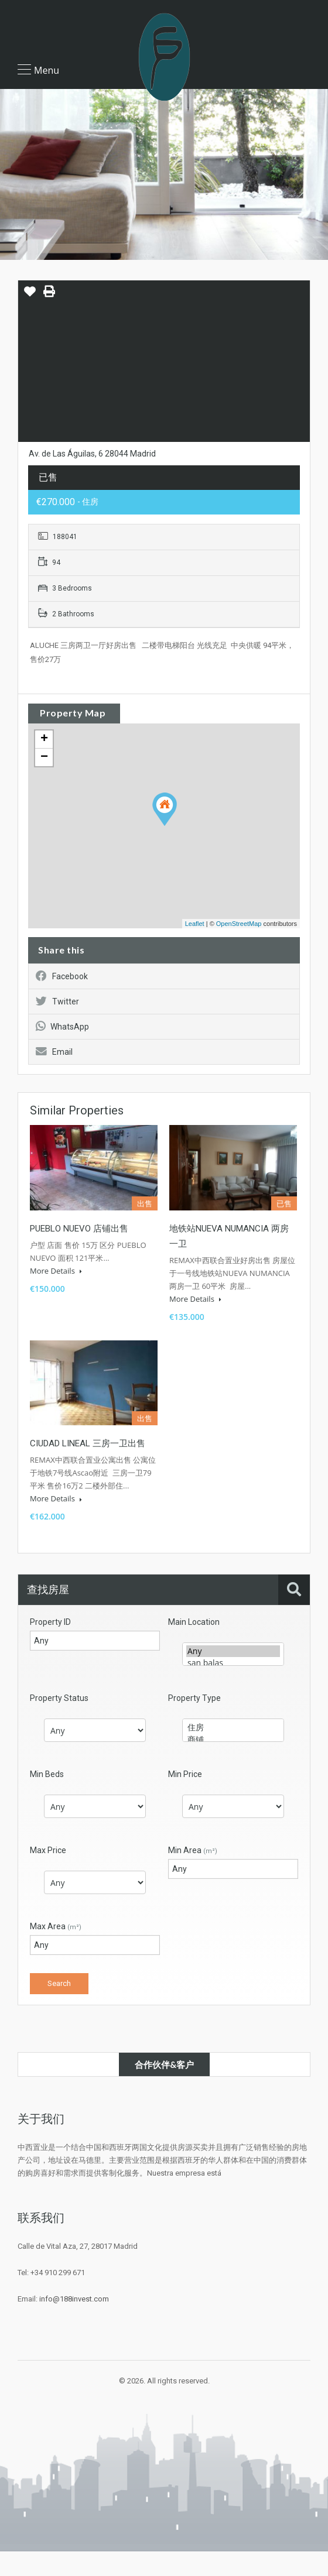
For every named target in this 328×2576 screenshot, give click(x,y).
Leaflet (194, 923)
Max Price (48, 1850)
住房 (233, 1727)
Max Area (55, 1926)
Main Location (194, 1622)
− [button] (44, 757)
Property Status (59, 1698)
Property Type (194, 1698)
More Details (56, 1270)
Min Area (192, 1850)
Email (54, 1052)
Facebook (62, 976)
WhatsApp (62, 1026)
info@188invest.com (74, 2298)
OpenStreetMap (239, 923)
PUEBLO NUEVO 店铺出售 (79, 1228)
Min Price (185, 1774)
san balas (233, 1663)
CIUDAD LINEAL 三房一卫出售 (87, 1443)
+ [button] (44, 739)
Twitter (57, 1001)
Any (233, 1651)
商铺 (233, 1740)
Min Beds (47, 1774)
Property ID (50, 1622)
